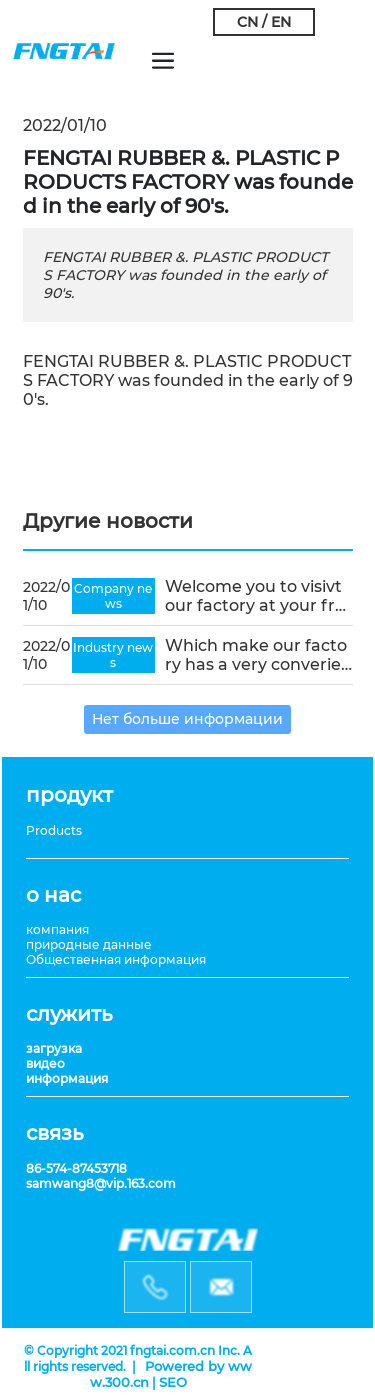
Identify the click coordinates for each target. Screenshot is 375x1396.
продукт (69, 795)
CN (247, 22)
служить (69, 1014)
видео (45, 1063)
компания (57, 929)
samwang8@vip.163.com (101, 1183)
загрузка (54, 1048)
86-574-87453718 (76, 1168)
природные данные (89, 944)
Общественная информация (116, 959)
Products (54, 830)
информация (67, 1078)
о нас (53, 895)
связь (55, 1133)
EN (281, 22)
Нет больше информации (187, 719)
